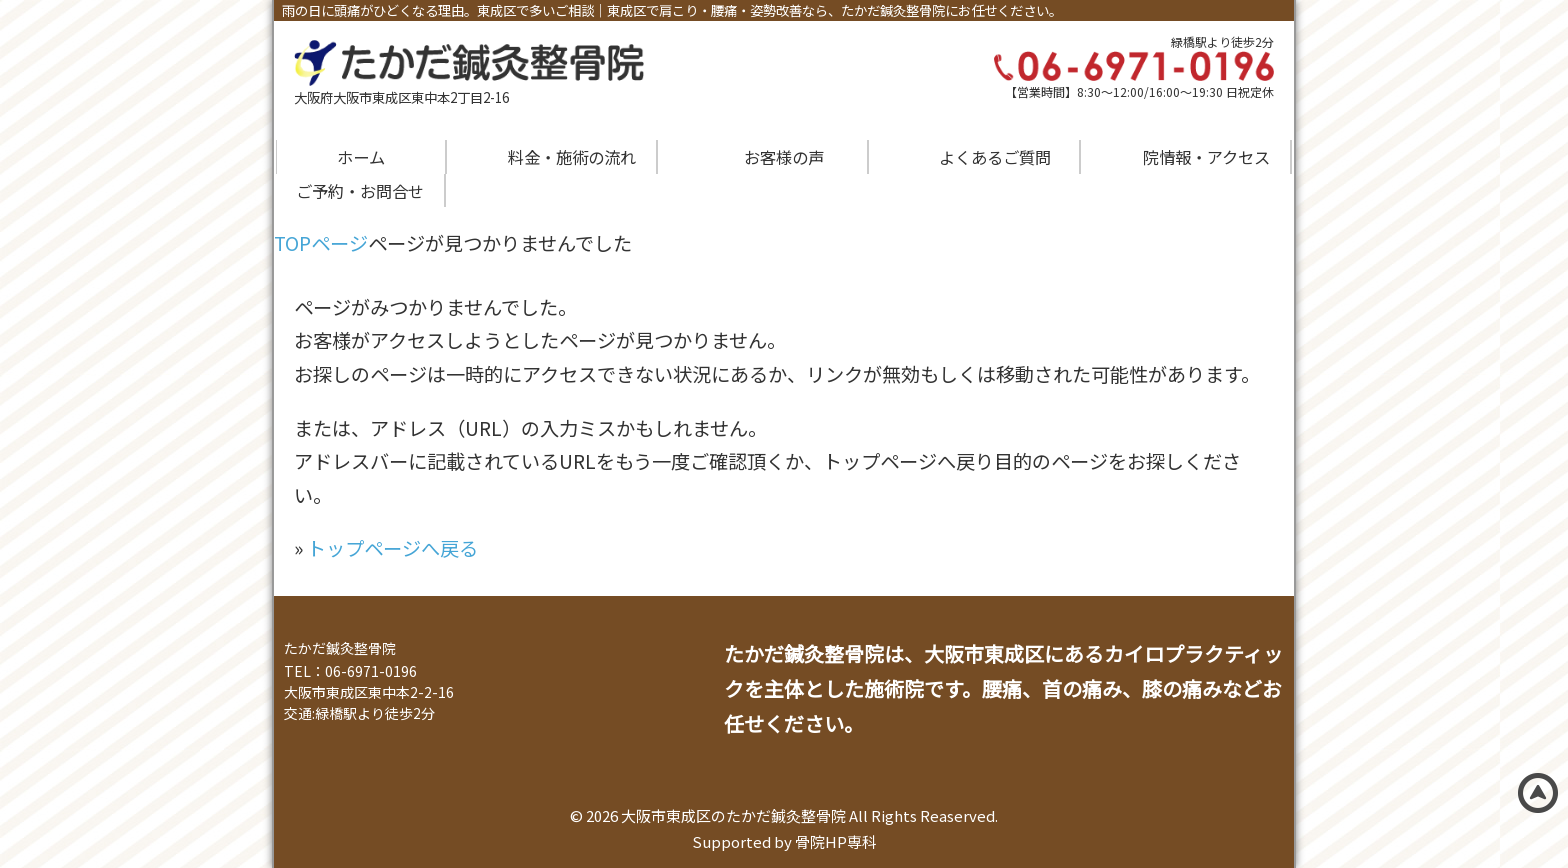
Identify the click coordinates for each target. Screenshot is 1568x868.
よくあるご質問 (995, 157)
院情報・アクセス (1206, 157)
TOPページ (321, 243)
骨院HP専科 (836, 841)
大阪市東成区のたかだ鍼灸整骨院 (733, 815)
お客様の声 (784, 157)
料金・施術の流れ (572, 157)
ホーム (361, 157)
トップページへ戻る (392, 548)
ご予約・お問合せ (360, 191)
